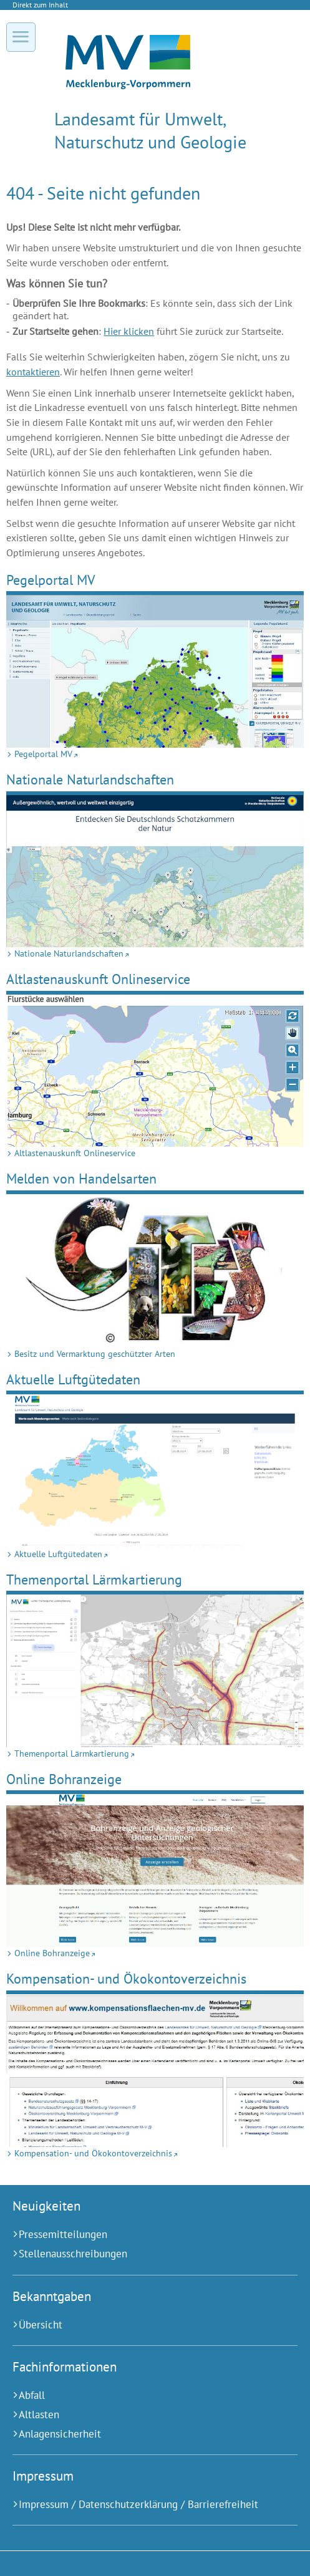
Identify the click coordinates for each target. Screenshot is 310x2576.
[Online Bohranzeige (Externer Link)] (155, 1870)
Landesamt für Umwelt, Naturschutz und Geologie (150, 130)
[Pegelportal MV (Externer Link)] (155, 671)
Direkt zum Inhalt (40, 4)
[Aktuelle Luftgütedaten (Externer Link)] (155, 1470)
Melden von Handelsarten (81, 1178)
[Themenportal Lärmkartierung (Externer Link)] (155, 1670)
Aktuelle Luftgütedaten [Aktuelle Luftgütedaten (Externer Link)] (73, 1379)
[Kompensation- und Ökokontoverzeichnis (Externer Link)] (155, 2070)
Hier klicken (129, 331)
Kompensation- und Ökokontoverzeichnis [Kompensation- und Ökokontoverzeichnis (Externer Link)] (126, 1978)
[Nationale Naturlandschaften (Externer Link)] (155, 871)
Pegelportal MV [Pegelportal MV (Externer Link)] (50, 580)
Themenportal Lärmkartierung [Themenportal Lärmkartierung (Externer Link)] (94, 1579)
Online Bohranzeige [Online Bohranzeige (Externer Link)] (64, 1779)
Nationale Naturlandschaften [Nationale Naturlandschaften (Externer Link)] (90, 779)
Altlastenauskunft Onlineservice (98, 979)
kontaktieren (33, 371)
